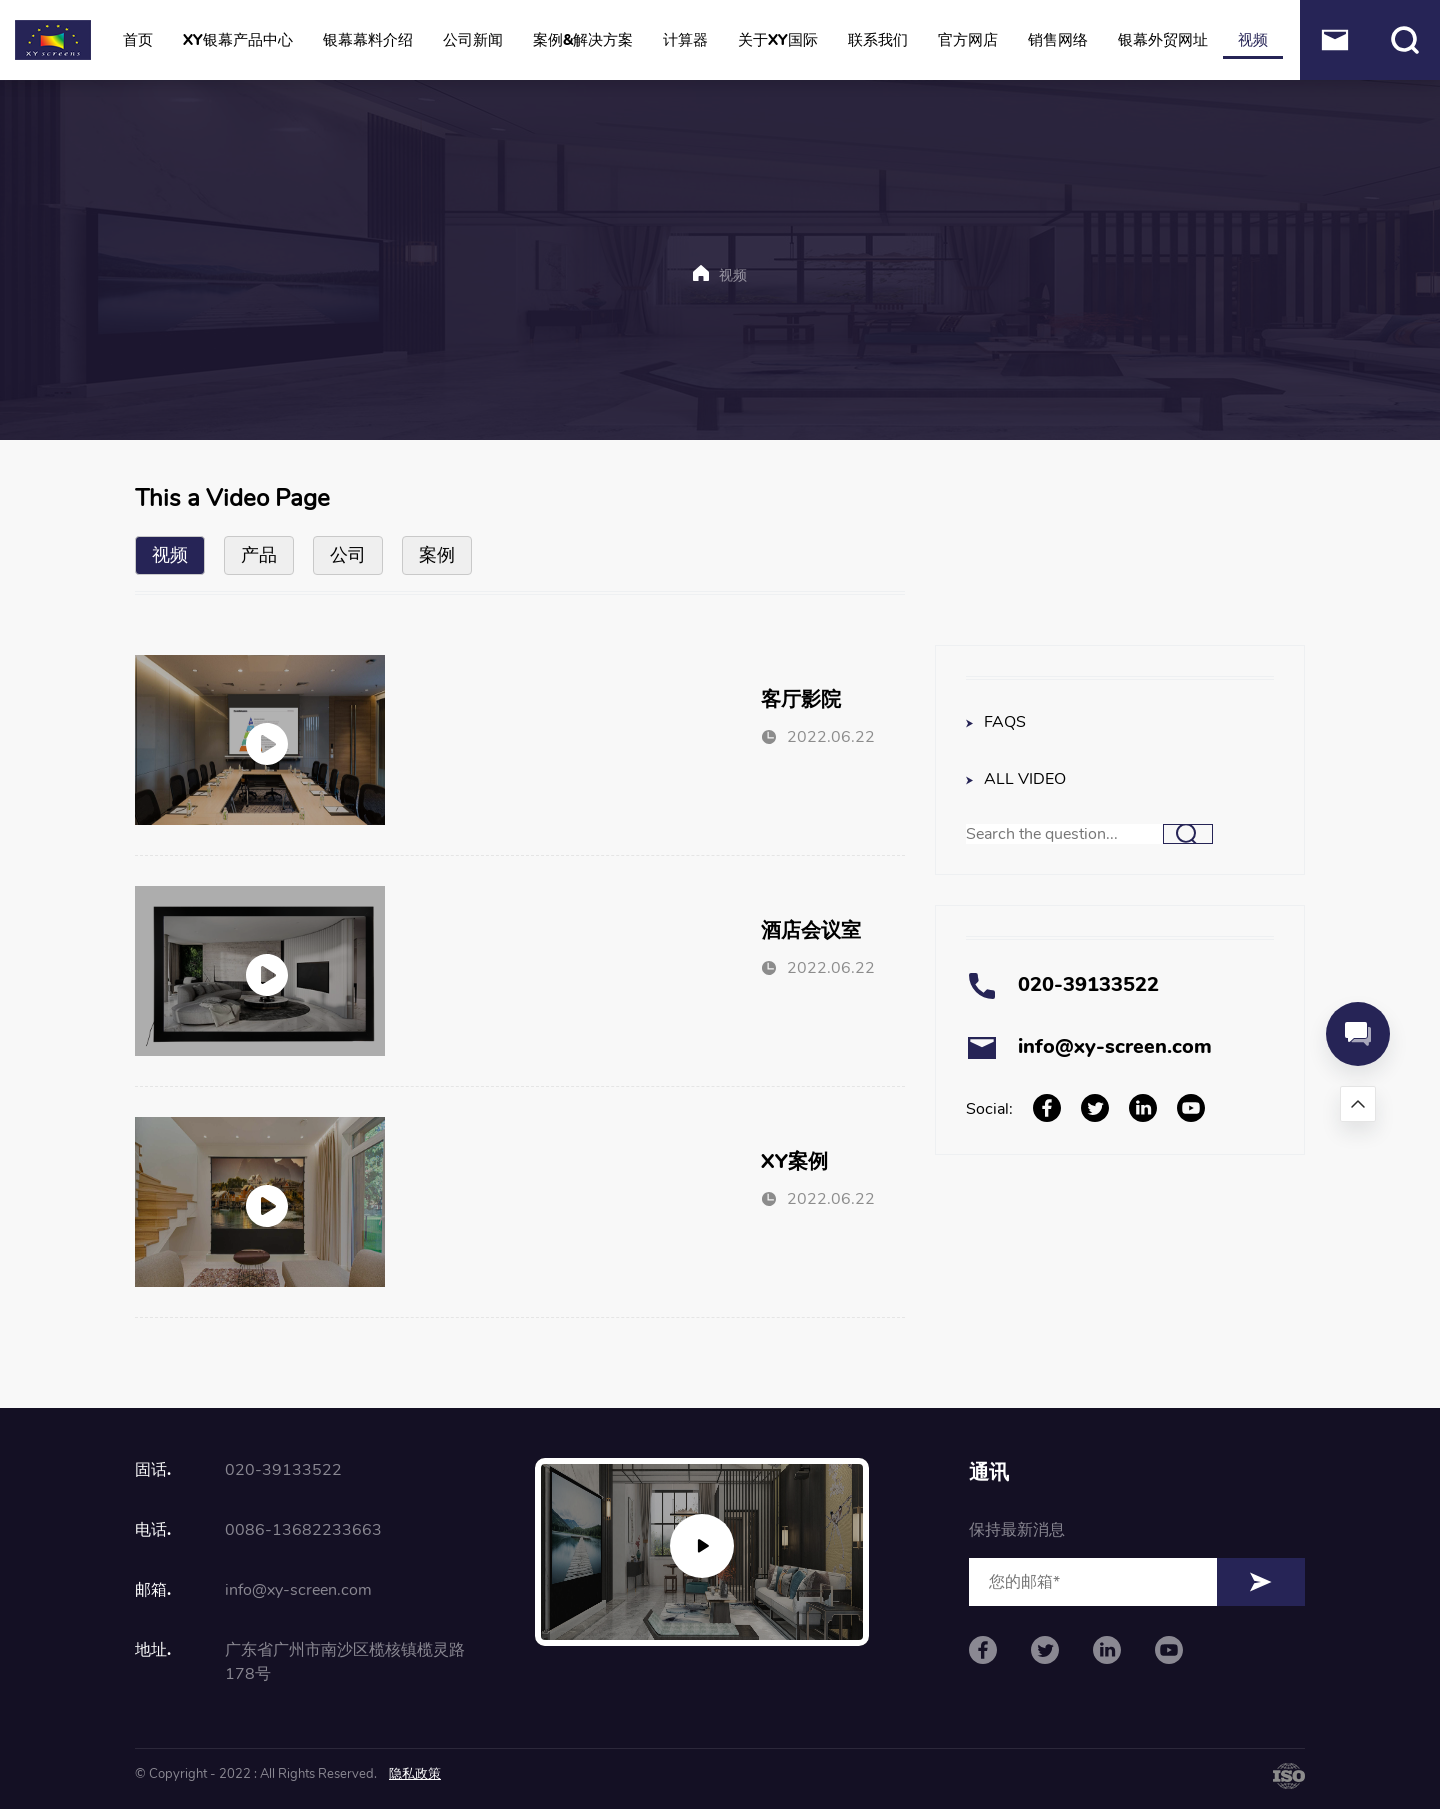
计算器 (685, 40)
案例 (437, 555)
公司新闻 (473, 40)
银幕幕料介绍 (368, 40)
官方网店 (968, 40)
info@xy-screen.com (1115, 1046)
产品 (259, 555)
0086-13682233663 (303, 1530)
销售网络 (1058, 40)
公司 (348, 555)
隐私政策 (415, 1774)
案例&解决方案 (583, 40)
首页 (138, 40)
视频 (1253, 40)
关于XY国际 (778, 40)
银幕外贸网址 (1163, 40)
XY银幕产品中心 (238, 40)
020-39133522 (1088, 984)
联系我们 (878, 40)
